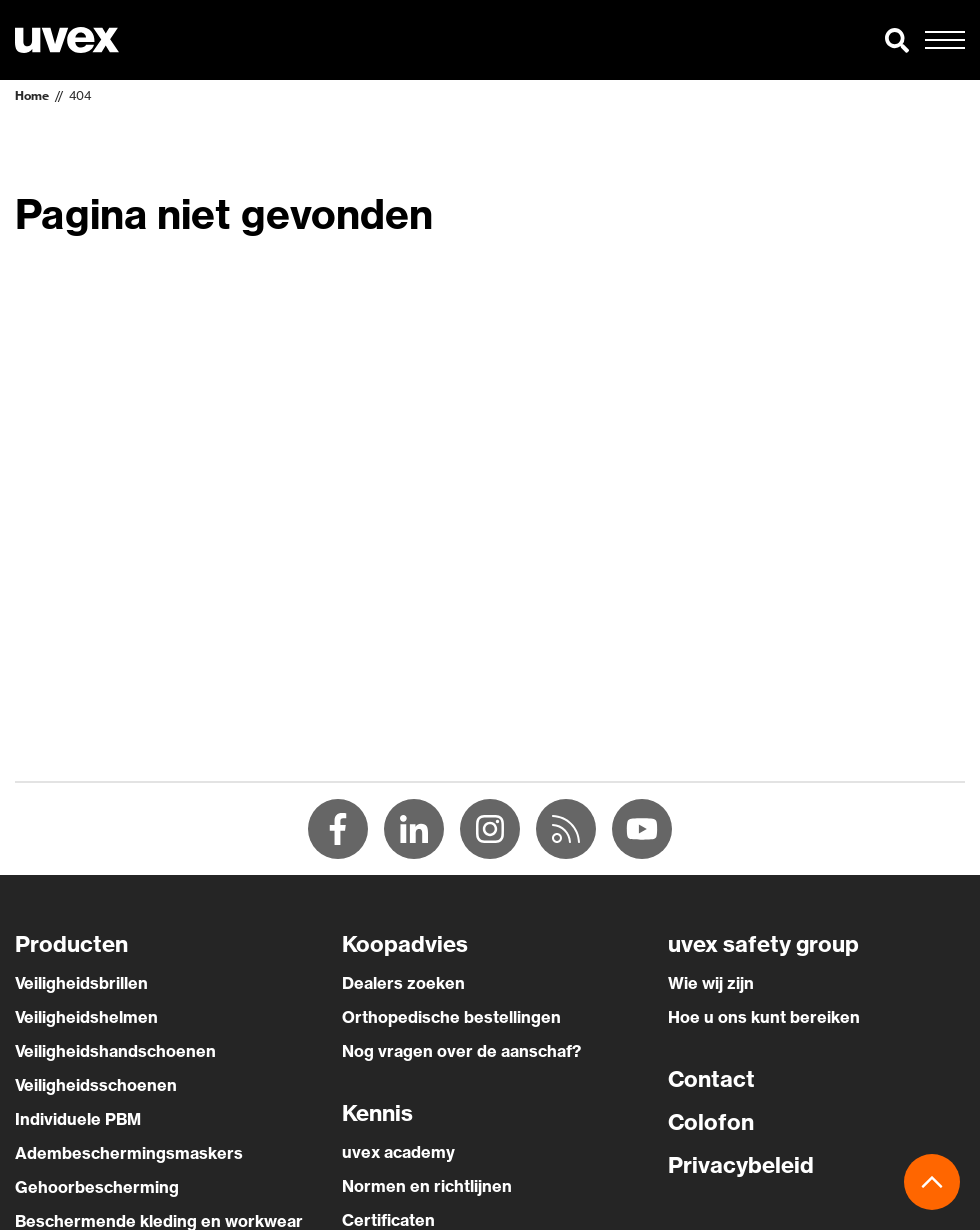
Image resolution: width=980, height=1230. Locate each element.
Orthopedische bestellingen (451, 1017)
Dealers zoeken (403, 983)
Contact (711, 1079)
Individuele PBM (78, 1119)
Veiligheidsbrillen (81, 983)
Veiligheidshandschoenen (115, 1051)
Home (32, 95)
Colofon (711, 1122)
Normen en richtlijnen (427, 1186)
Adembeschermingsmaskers (129, 1153)
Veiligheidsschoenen (96, 1085)
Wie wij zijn (711, 983)
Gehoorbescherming (97, 1187)
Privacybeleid (741, 1165)
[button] (897, 40)
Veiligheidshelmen (86, 1017)
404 (80, 95)
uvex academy (398, 1152)
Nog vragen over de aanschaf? (461, 1051)
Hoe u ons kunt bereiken (764, 1017)
